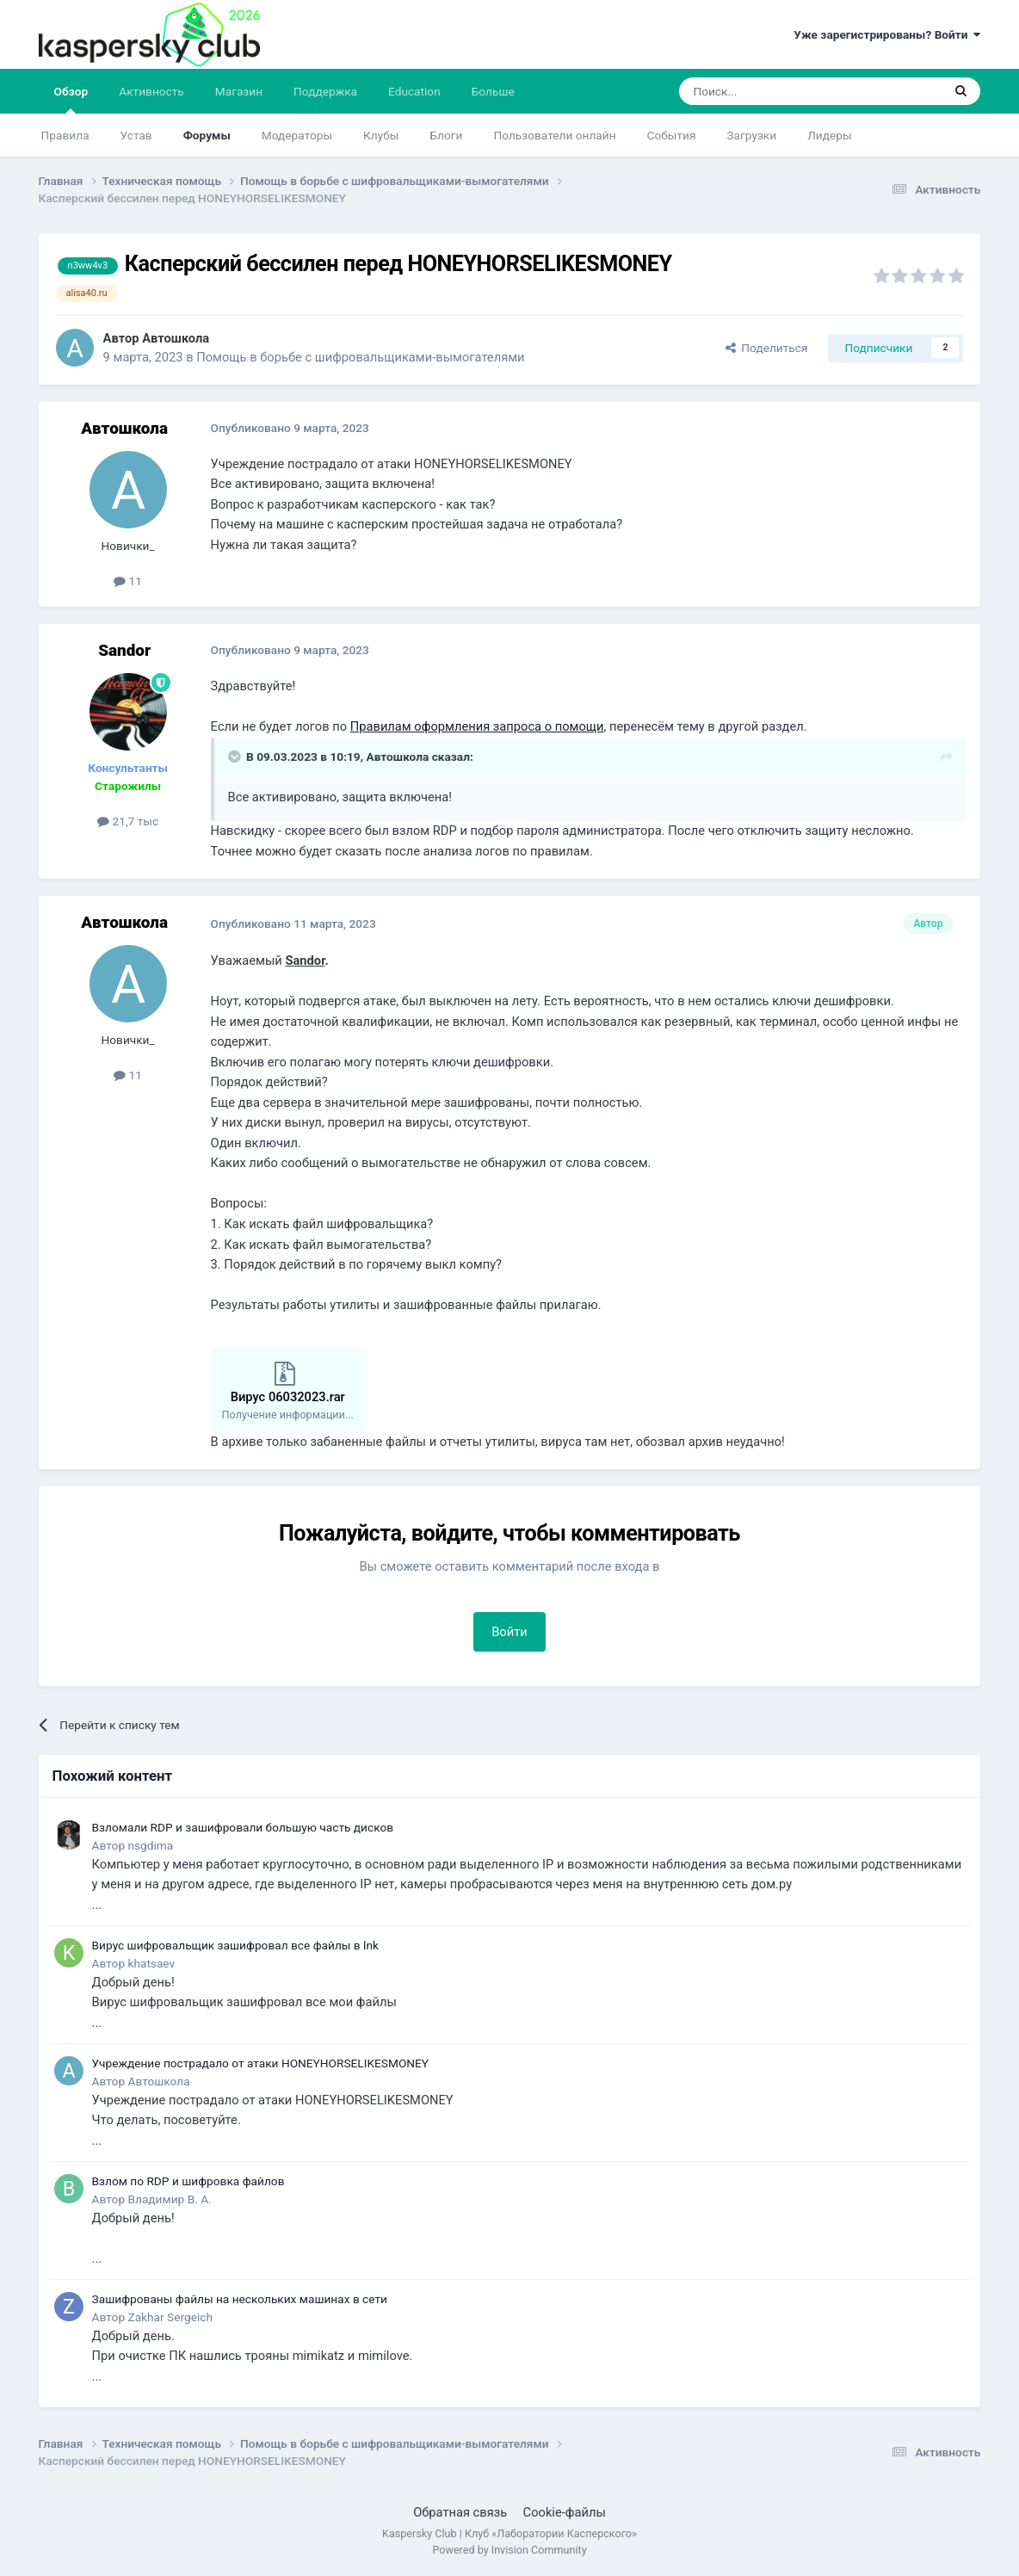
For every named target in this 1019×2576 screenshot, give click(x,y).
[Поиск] (770, 91)
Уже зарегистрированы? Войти (887, 34)
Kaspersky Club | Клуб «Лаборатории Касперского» (509, 2533)
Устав (136, 135)
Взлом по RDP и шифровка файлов (188, 2181)
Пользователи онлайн (554, 135)
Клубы (380, 135)
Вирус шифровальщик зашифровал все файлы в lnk (235, 1945)
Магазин (238, 91)
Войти (509, 1632)
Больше (493, 91)
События (671, 135)
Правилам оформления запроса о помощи (477, 726)
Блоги (445, 135)
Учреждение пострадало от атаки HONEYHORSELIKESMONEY (260, 2063)
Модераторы (297, 135)
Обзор (71, 99)
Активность (151, 91)
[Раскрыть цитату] (236, 756)
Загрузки (751, 135)
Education (414, 91)
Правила (65, 135)
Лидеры (829, 135)
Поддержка (325, 91)
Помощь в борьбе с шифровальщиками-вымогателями (360, 357)
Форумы (207, 135)
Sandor (304, 960)
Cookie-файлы (564, 2512)
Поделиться (767, 348)
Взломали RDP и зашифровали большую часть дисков (242, 1827)
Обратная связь (460, 2512)
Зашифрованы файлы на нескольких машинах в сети (239, 2299)
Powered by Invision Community (509, 2549)
